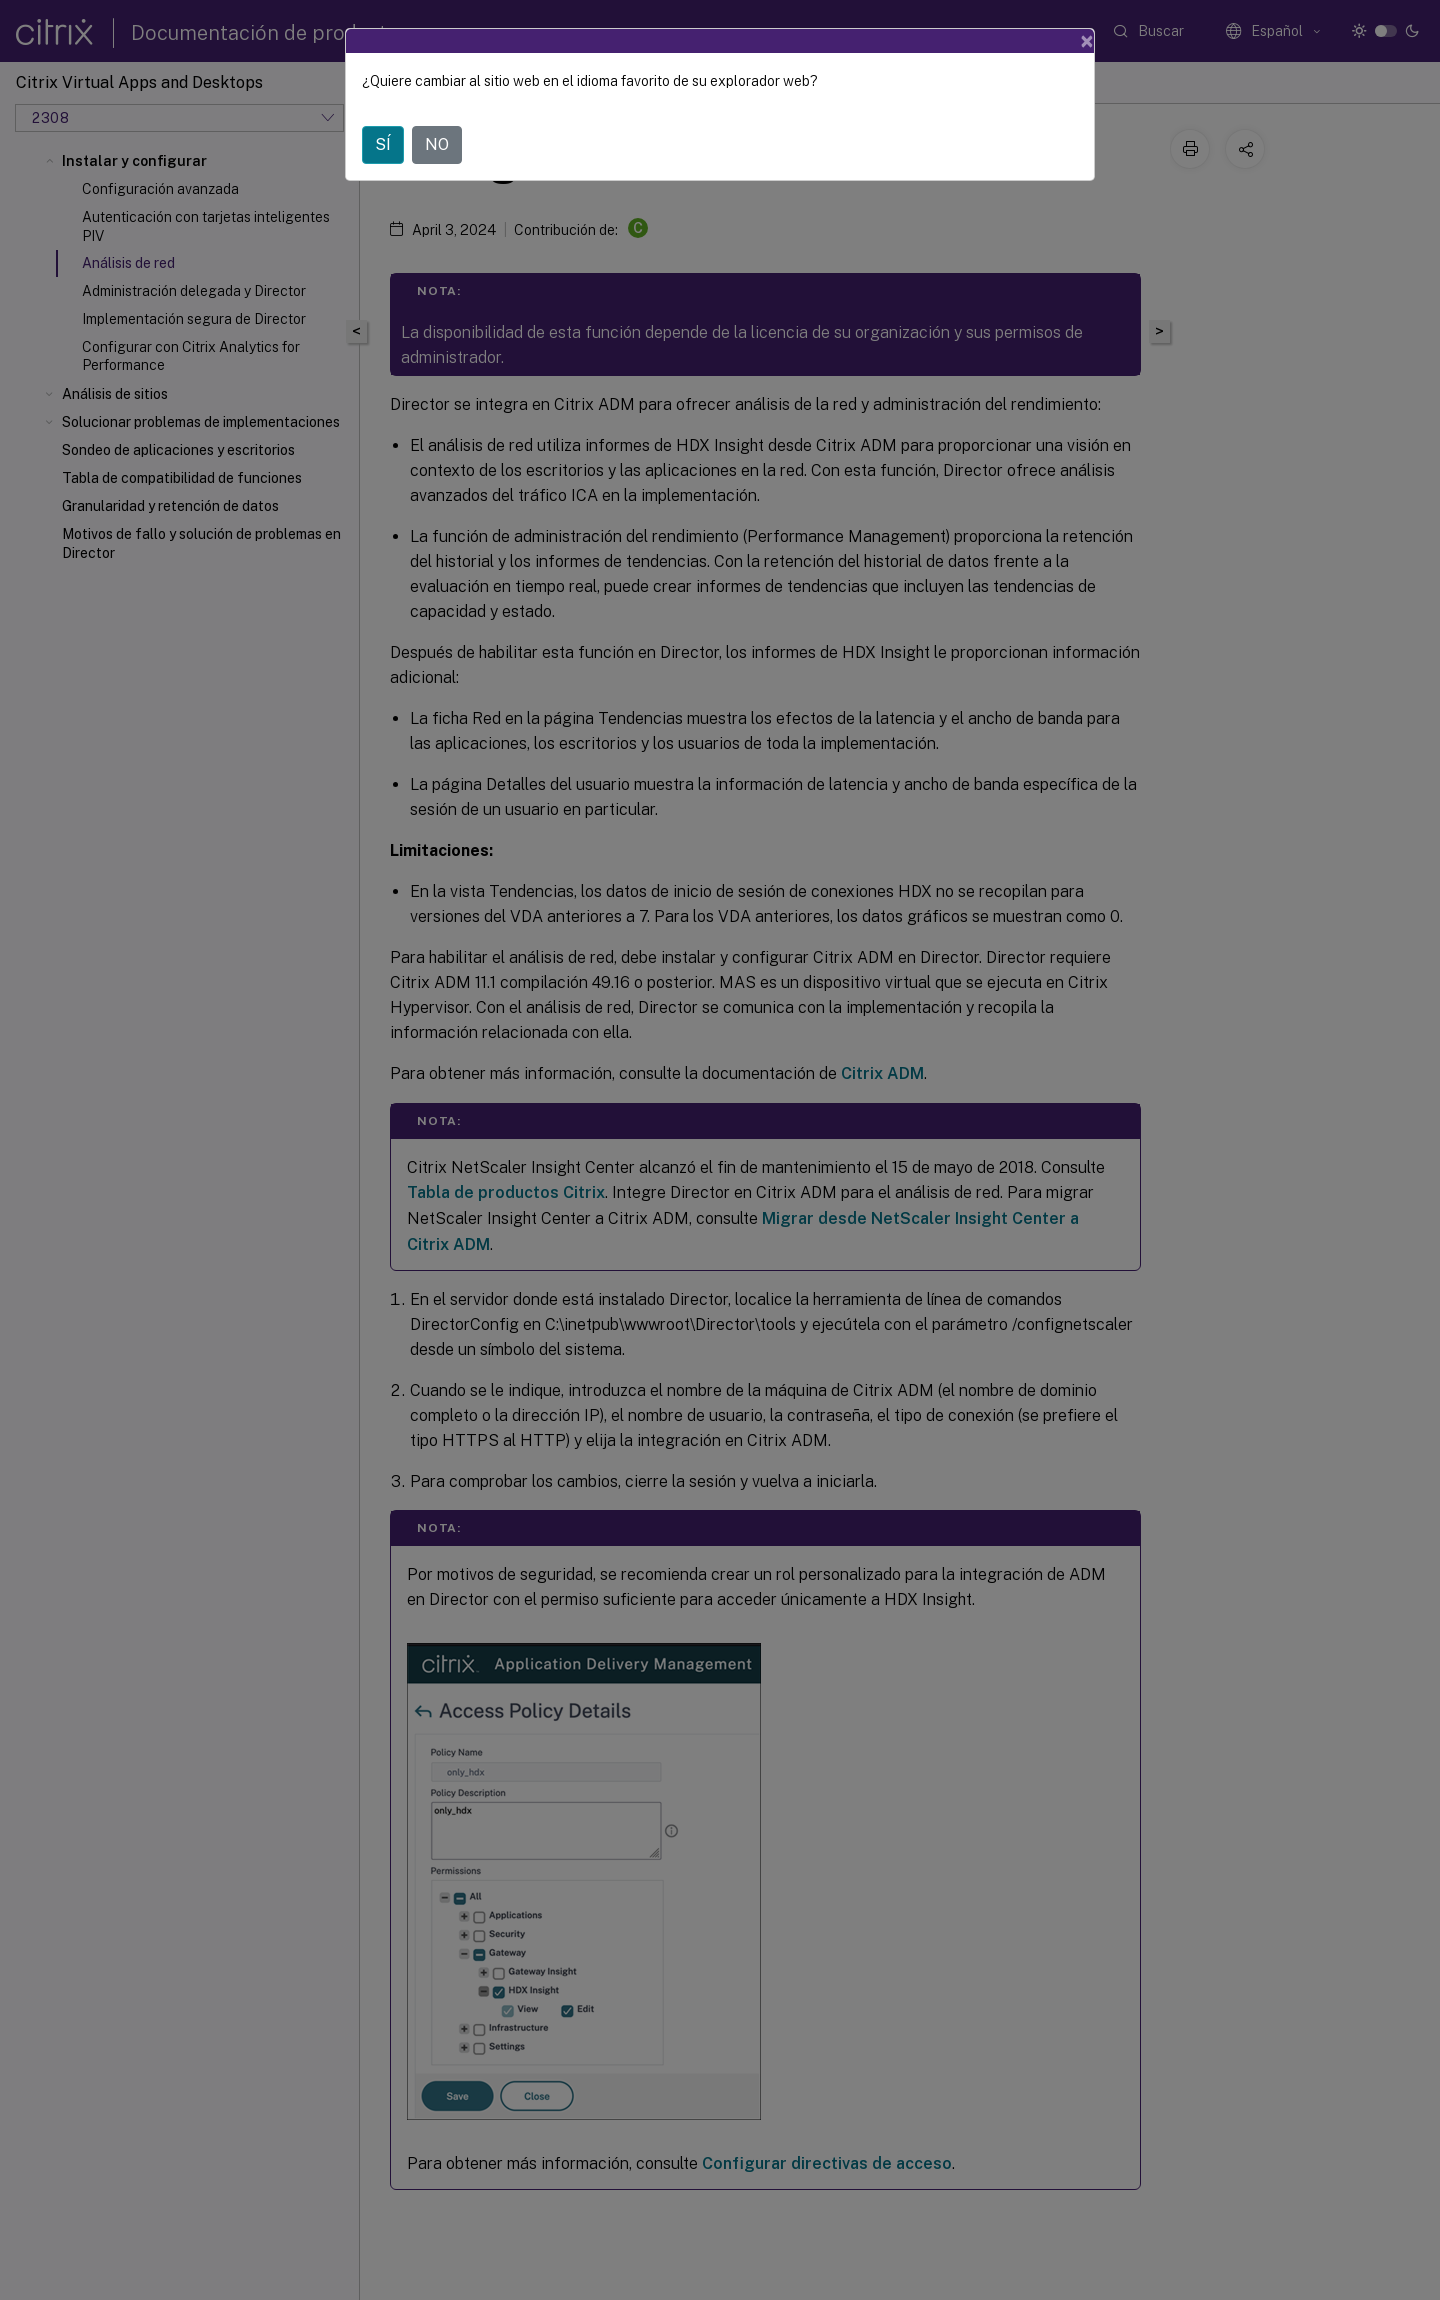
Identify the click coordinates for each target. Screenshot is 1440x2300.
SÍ (383, 144)
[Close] (1087, 41)
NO (437, 144)
